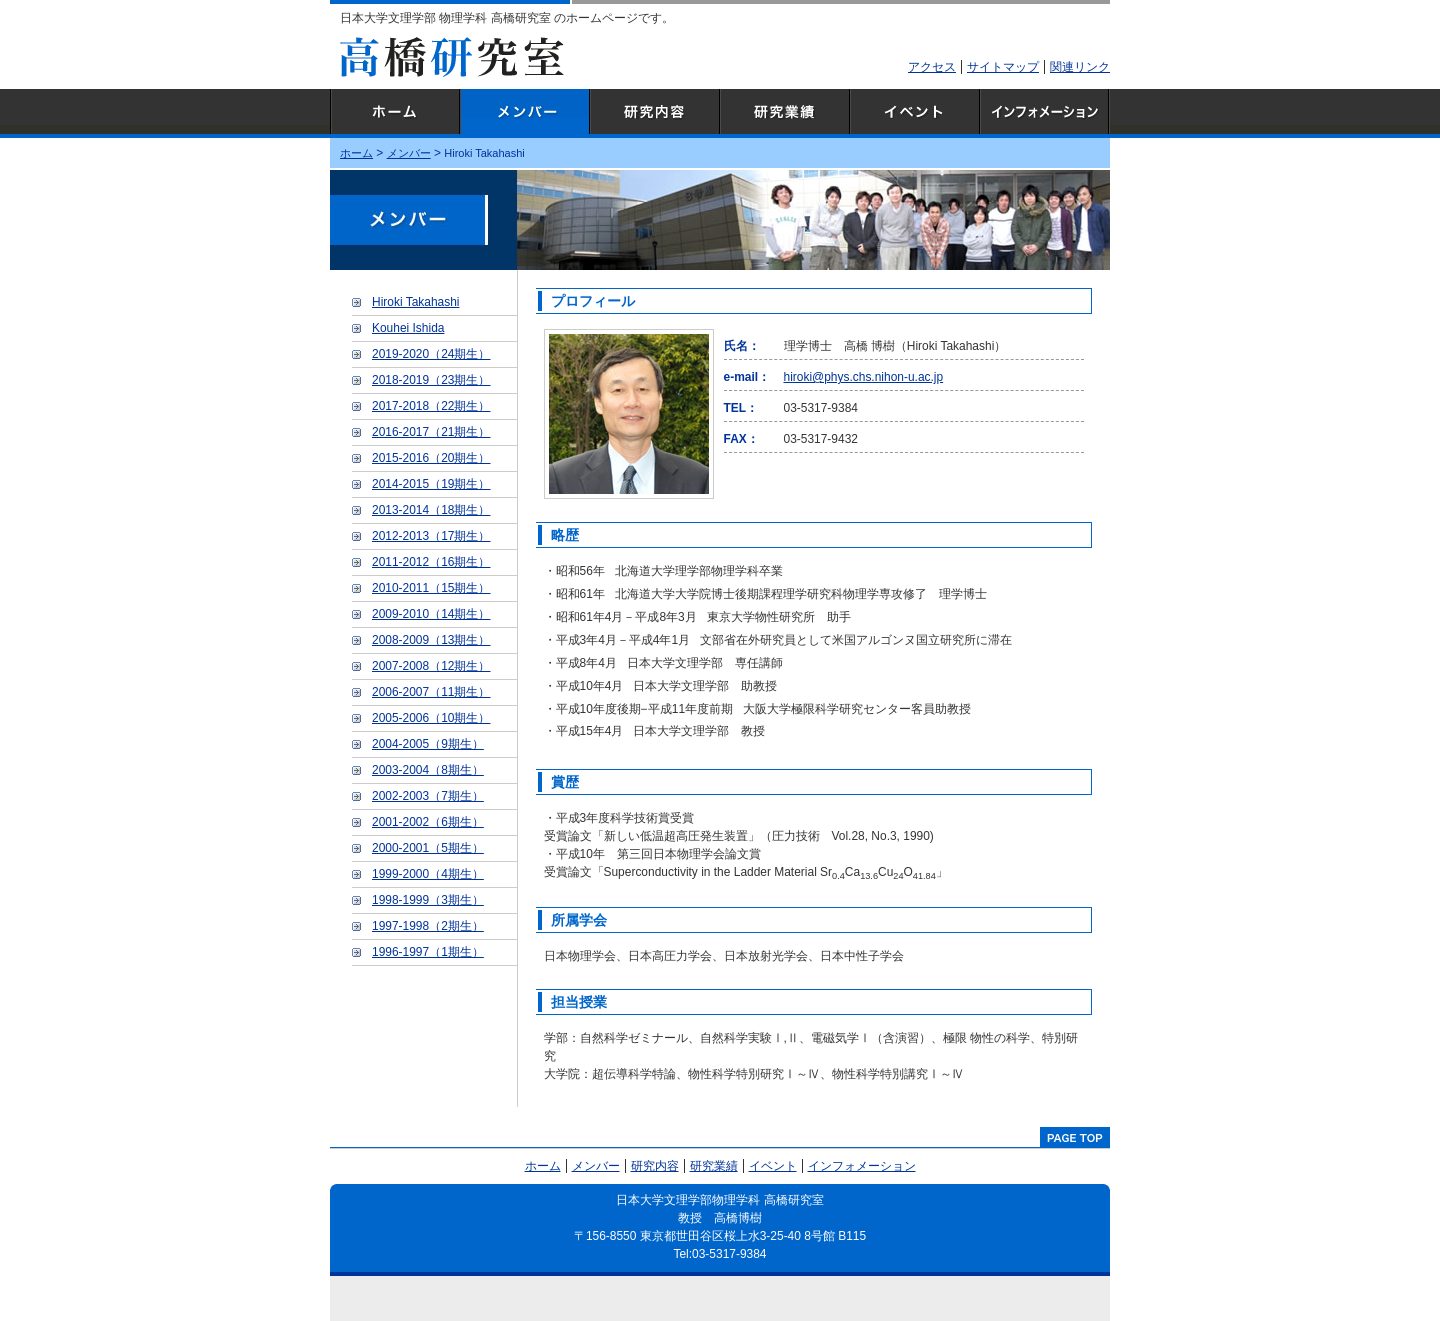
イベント (915, 113)
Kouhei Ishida (408, 328)
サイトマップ (1003, 67)
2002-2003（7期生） (428, 796)
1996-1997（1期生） (428, 952)
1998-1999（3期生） (428, 900)
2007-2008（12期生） (431, 666)
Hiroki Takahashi (415, 302)
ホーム (395, 113)
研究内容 (655, 113)
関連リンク (1080, 67)
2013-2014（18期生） (431, 510)
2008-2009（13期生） (431, 640)
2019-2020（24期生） (431, 354)
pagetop (1075, 1137)
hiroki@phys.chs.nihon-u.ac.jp (864, 377)
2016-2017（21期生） (431, 432)
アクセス (932, 67)
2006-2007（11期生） (431, 692)
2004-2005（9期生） (428, 744)
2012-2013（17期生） (431, 536)
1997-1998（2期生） (428, 926)
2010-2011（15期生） (431, 588)
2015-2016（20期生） (431, 458)
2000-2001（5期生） (428, 848)
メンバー (525, 113)
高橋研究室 (452, 57)
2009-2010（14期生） (431, 614)
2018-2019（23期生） (431, 380)
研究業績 (785, 113)
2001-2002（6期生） (428, 822)
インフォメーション (1045, 113)
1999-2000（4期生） (428, 874)
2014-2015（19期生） (431, 484)
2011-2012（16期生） (431, 562)
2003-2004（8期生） (428, 770)
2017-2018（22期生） (431, 406)
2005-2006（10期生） (431, 718)
